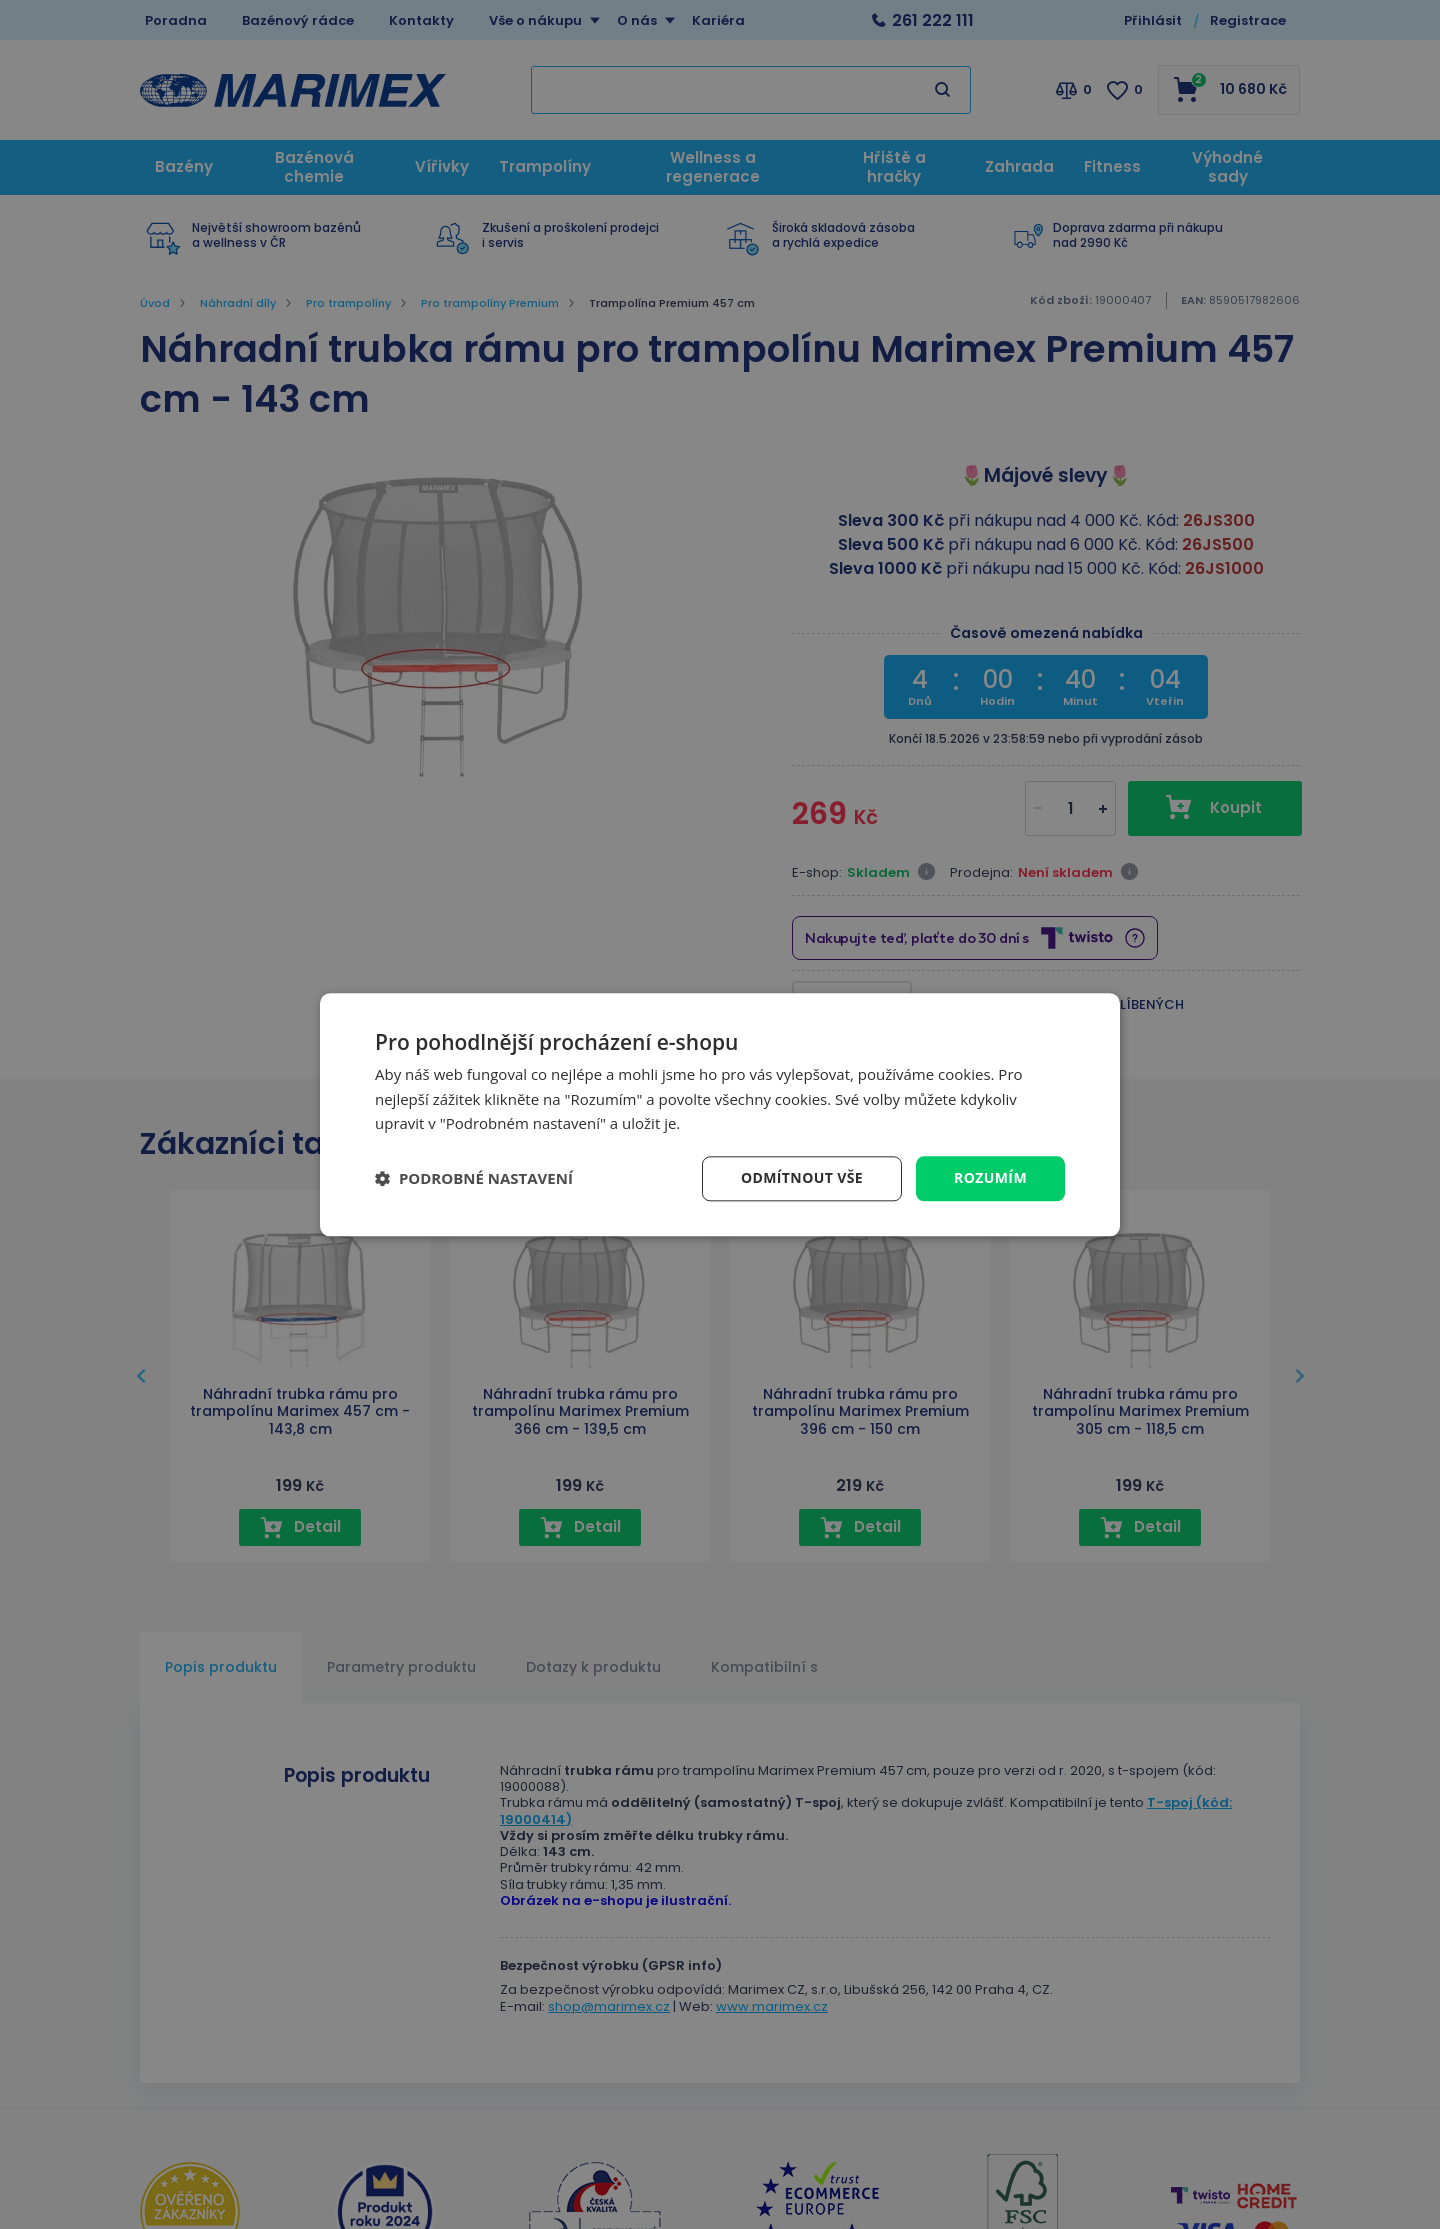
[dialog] (720, 1114)
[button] (474, 1179)
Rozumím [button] (990, 1177)
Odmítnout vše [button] (802, 1177)
